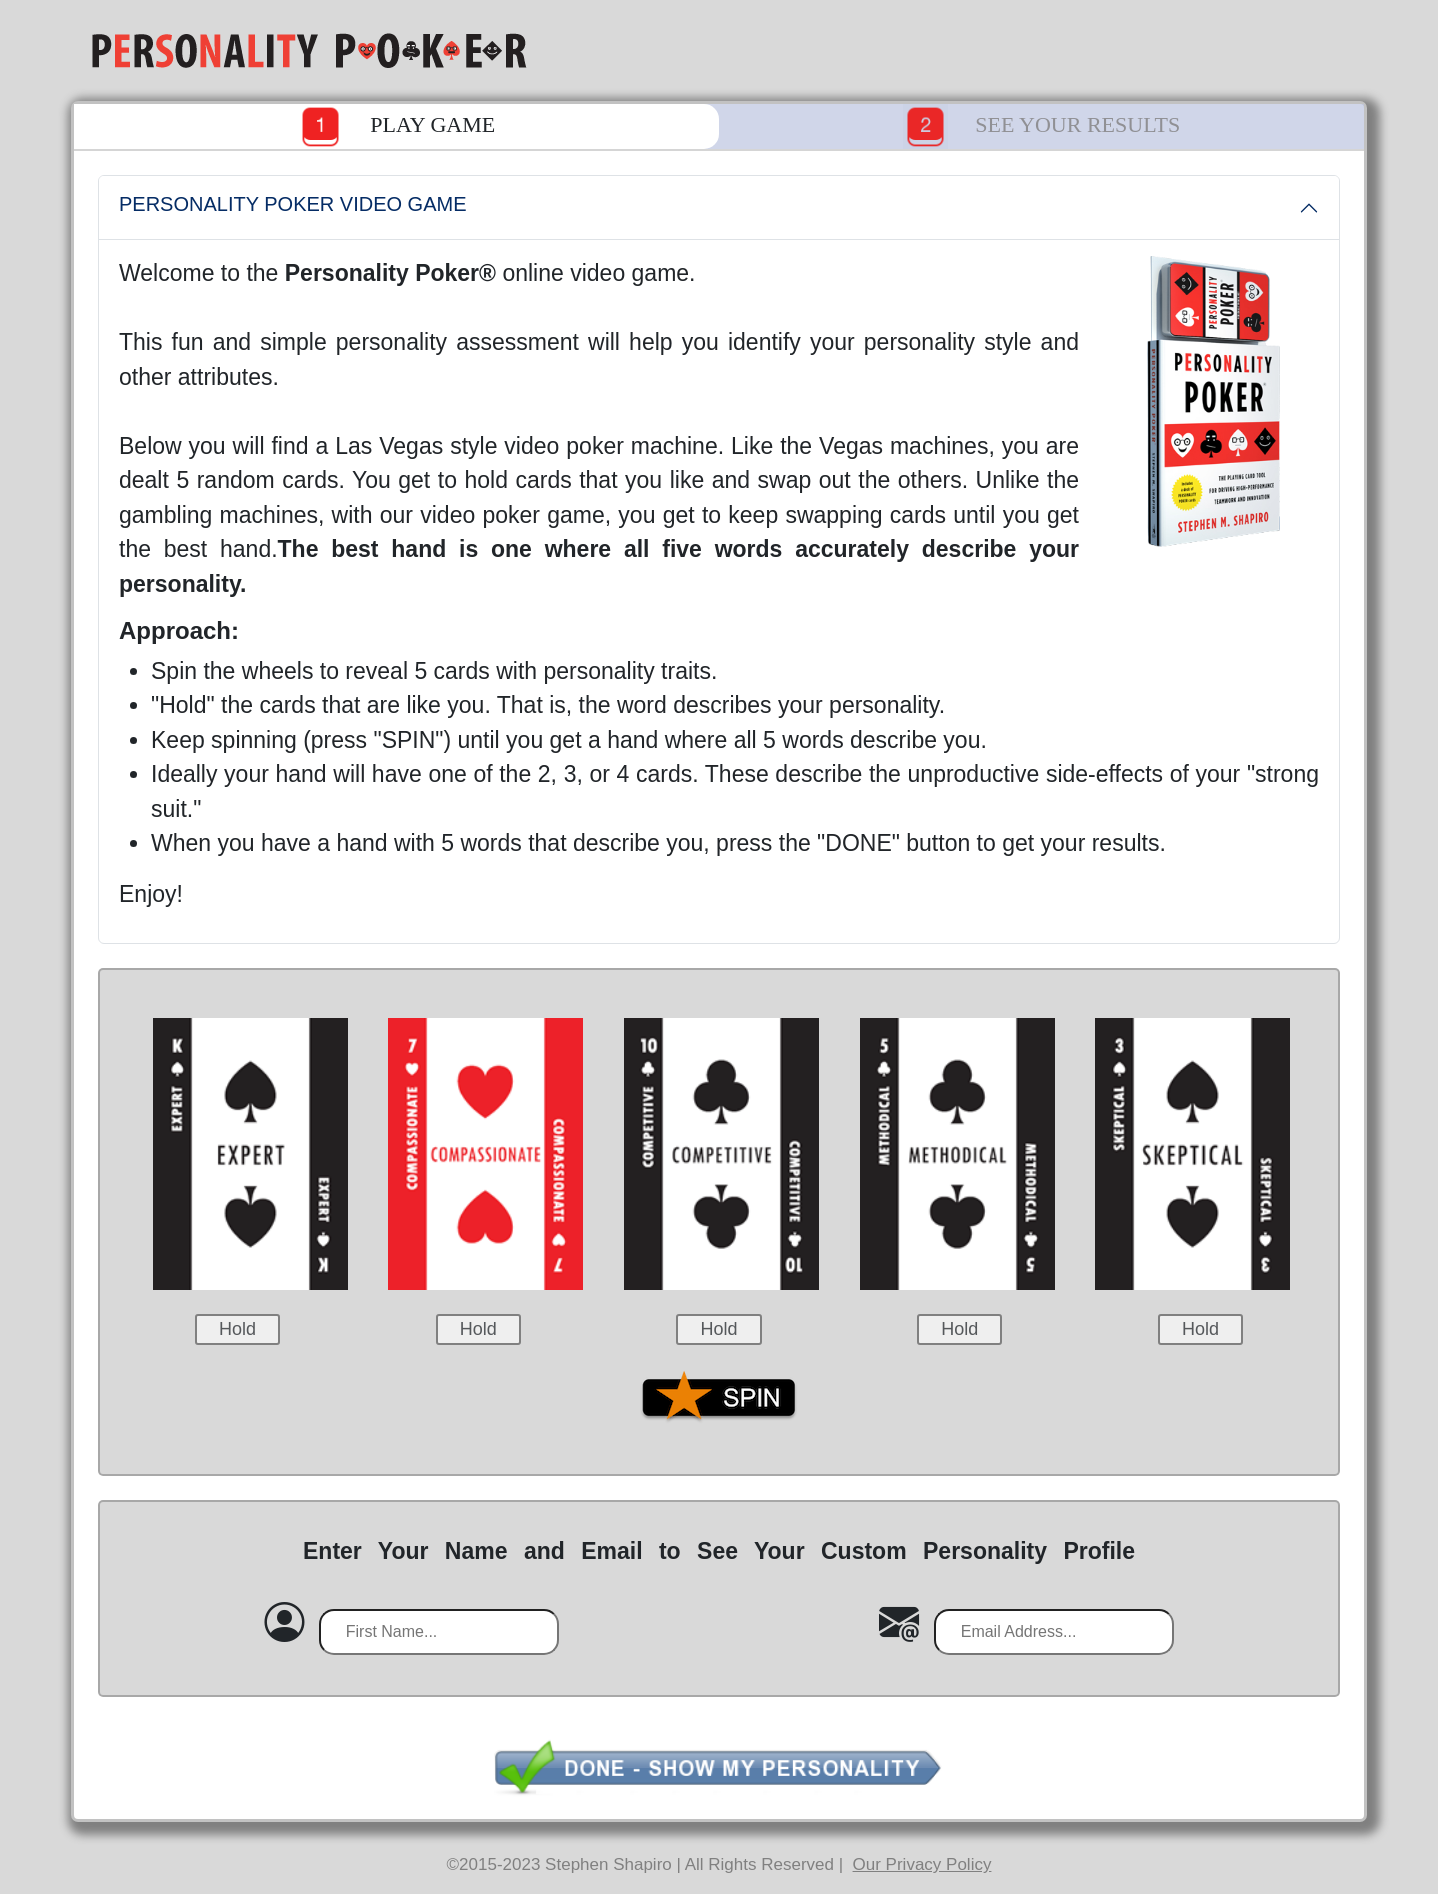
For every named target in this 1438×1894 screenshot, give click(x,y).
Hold (237, 1329)
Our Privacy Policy (922, 1864)
